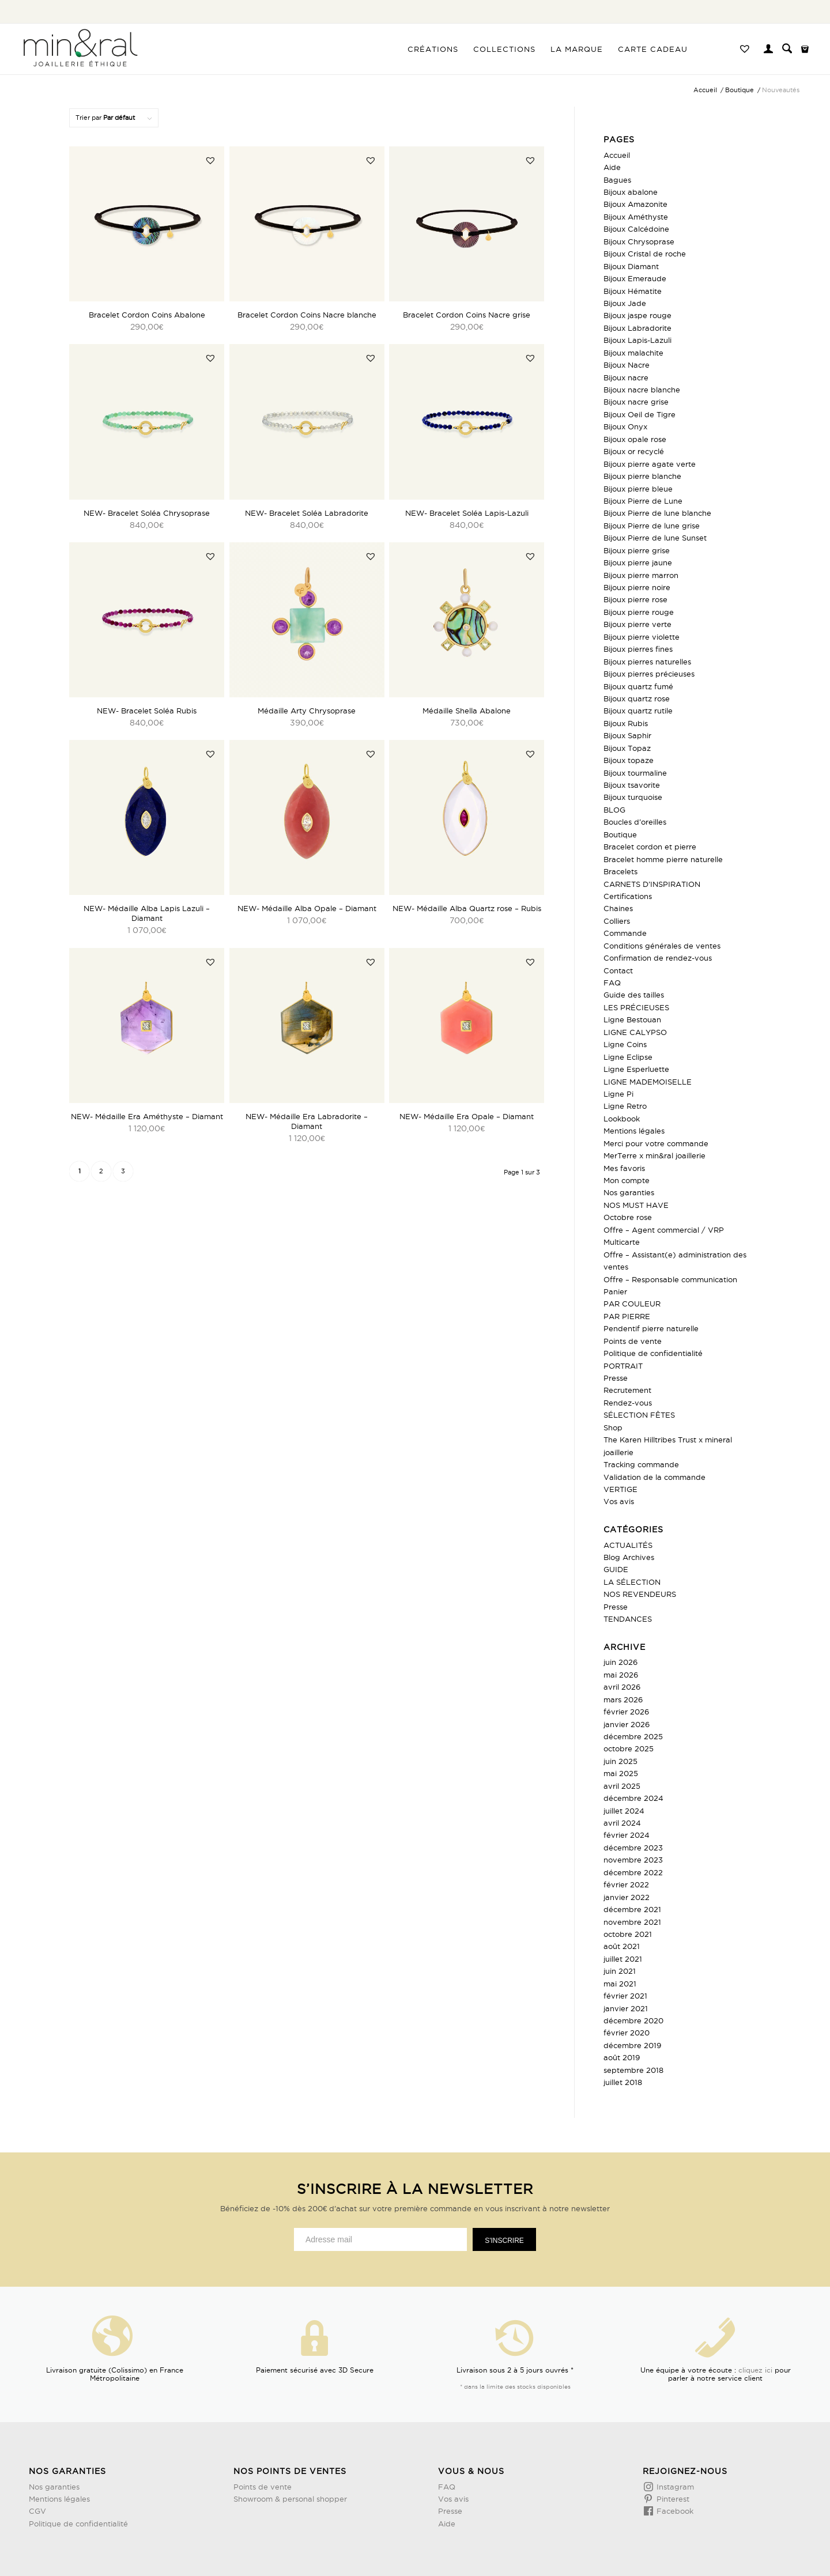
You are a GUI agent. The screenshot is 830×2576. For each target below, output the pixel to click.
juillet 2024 (623, 1811)
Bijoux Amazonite (635, 204)
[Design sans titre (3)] (79, 49)
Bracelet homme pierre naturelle (663, 859)
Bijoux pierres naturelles (647, 662)
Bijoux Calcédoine (636, 229)
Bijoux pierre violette (641, 637)
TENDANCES (627, 1619)
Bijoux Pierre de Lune (642, 501)
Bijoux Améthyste (635, 217)
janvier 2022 (626, 1897)
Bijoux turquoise (632, 797)
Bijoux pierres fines (638, 649)
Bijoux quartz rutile (638, 711)
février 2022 (626, 1884)
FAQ (612, 983)
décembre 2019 (632, 2045)
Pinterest (671, 2499)
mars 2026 (623, 1699)
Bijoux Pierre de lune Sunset (655, 538)
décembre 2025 (633, 1736)
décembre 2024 (633, 1798)
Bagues (617, 180)
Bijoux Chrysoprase (638, 241)
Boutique (620, 834)
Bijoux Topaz (627, 748)
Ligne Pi (618, 1094)
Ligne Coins (625, 1044)
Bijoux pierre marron (640, 575)
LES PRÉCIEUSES (636, 1007)
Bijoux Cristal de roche (644, 254)
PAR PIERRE (626, 1316)
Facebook (673, 2511)
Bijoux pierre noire (636, 587)
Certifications (627, 896)
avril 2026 (621, 1687)
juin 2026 (620, 1662)
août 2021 (621, 1946)
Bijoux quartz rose (636, 698)
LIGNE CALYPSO (635, 1032)
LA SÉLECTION (632, 1582)
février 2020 (626, 2033)
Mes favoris (624, 1168)
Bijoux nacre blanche (641, 390)
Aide (612, 167)
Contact (618, 970)
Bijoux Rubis (625, 723)
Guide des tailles (633, 995)
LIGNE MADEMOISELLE (647, 1082)
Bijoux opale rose (634, 439)
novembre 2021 (632, 1922)
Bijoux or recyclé (633, 451)
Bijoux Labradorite (637, 328)
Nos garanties (628, 1192)
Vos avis (618, 1501)
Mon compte (626, 1180)
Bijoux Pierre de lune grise (651, 526)
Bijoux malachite (633, 353)
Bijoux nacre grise (636, 402)
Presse (615, 1378)
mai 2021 (619, 1984)
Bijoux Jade (624, 303)
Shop (612, 1427)
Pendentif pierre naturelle (651, 1328)
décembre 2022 (633, 1872)
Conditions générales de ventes (661, 946)
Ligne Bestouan (632, 1019)
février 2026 (626, 1712)
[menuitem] (433, 49)
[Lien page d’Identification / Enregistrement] (768, 50)
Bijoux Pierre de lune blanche (657, 513)
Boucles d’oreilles (634, 822)
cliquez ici (755, 2370)
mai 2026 (620, 1675)
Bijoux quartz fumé (638, 686)
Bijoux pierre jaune (637, 562)
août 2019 (621, 2057)
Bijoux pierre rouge (638, 612)
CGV (37, 2511)
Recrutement (627, 1390)
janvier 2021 (625, 2008)
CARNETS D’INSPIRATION (651, 884)
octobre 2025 (628, 1748)
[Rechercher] (787, 49)
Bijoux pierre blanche (642, 476)
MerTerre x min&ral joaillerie (654, 1155)
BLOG (614, 810)
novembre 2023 (633, 1860)
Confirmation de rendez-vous (657, 958)
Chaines (618, 908)
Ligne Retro (625, 1106)
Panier (615, 1291)
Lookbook (621, 1119)
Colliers (616, 921)
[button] (210, 160)
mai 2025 (620, 1773)
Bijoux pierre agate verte (649, 464)
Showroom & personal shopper (290, 2499)
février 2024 (626, 1835)
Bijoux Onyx (625, 426)
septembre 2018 (633, 2070)
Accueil (616, 155)
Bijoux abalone (630, 192)
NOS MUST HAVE (636, 1205)
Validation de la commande (654, 1477)
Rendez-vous (627, 1403)
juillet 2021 (622, 1959)
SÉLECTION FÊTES (639, 1415)
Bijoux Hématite (632, 291)
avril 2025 (621, 1786)
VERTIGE (620, 1489)
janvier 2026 (626, 1724)
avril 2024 (622, 1823)
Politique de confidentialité (653, 1353)
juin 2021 (619, 1971)
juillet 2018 (622, 2082)
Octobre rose (627, 1217)
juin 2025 (620, 1761)
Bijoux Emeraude (634, 278)
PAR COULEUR (632, 1304)
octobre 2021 (627, 1934)
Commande (625, 933)
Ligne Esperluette (636, 1069)
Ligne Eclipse (627, 1057)
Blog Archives (628, 1557)
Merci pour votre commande (655, 1143)
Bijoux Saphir (627, 735)
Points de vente (632, 1341)
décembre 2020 (633, 2020)
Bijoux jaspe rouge (637, 315)
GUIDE (615, 1569)
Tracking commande (641, 1464)
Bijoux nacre (625, 377)
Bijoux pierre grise (636, 550)
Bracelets (620, 871)
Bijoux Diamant (631, 266)
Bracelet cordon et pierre (649, 847)
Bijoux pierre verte (637, 624)
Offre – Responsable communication (670, 1279)
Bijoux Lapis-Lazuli (637, 340)
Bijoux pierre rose (635, 599)
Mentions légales (634, 1131)
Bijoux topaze (628, 760)
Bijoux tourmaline (635, 773)
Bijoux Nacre (626, 365)
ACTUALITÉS (627, 1545)
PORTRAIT (623, 1366)
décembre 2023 (633, 1848)
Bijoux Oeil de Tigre (639, 414)
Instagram (674, 2487)
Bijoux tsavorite (631, 785)
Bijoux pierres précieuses (649, 674)
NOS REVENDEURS (639, 1594)
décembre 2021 (632, 1909)
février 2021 (625, 1996)
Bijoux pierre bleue (638, 489)
